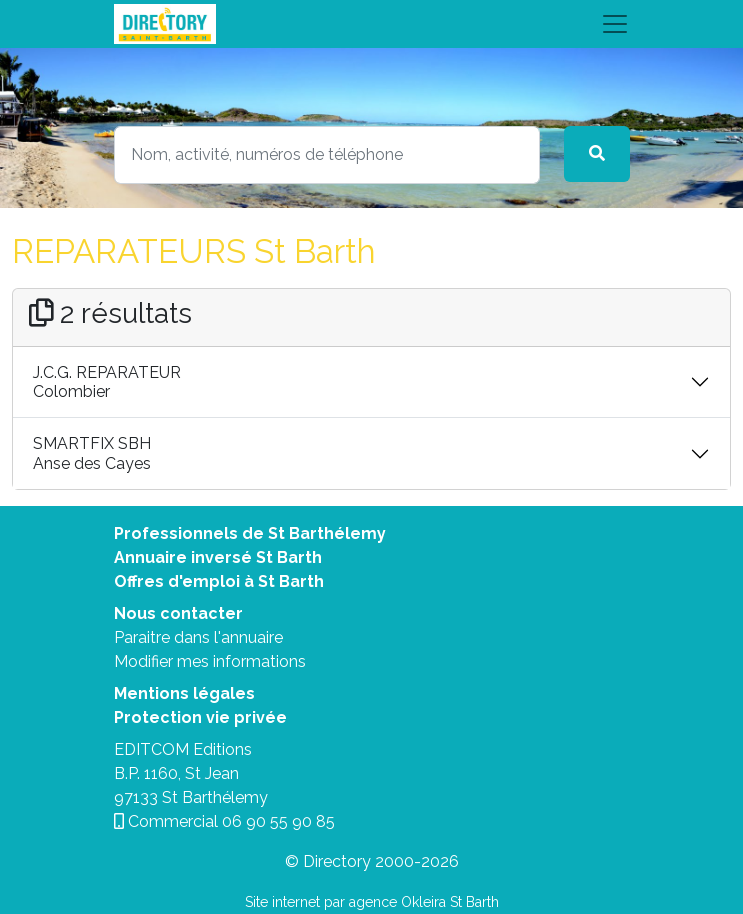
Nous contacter (178, 613)
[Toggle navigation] (372, 24)
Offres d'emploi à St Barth (219, 581)
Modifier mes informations (210, 661)
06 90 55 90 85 (278, 821)
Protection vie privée (200, 717)
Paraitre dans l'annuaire (198, 637)
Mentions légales (184, 693)
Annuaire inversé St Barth (218, 557)
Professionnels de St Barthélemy (250, 533)
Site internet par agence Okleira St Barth (372, 902)
